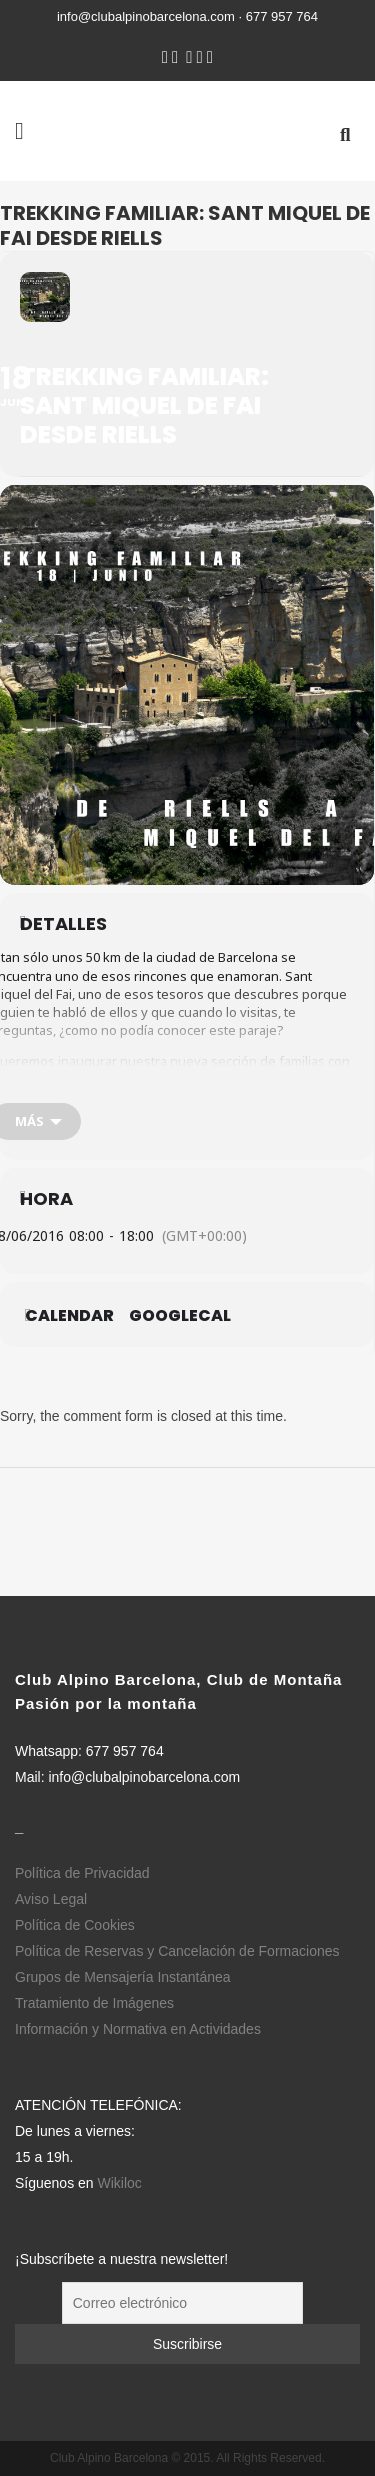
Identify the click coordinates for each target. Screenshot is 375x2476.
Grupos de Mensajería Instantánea (123, 1977)
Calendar (69, 1316)
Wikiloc (120, 2183)
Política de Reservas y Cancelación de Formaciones (177, 1951)
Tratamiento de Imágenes (94, 2003)
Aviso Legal (51, 1899)
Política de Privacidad (82, 1873)
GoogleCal (180, 1316)
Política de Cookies (75, 1925)
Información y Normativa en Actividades (138, 2029)
